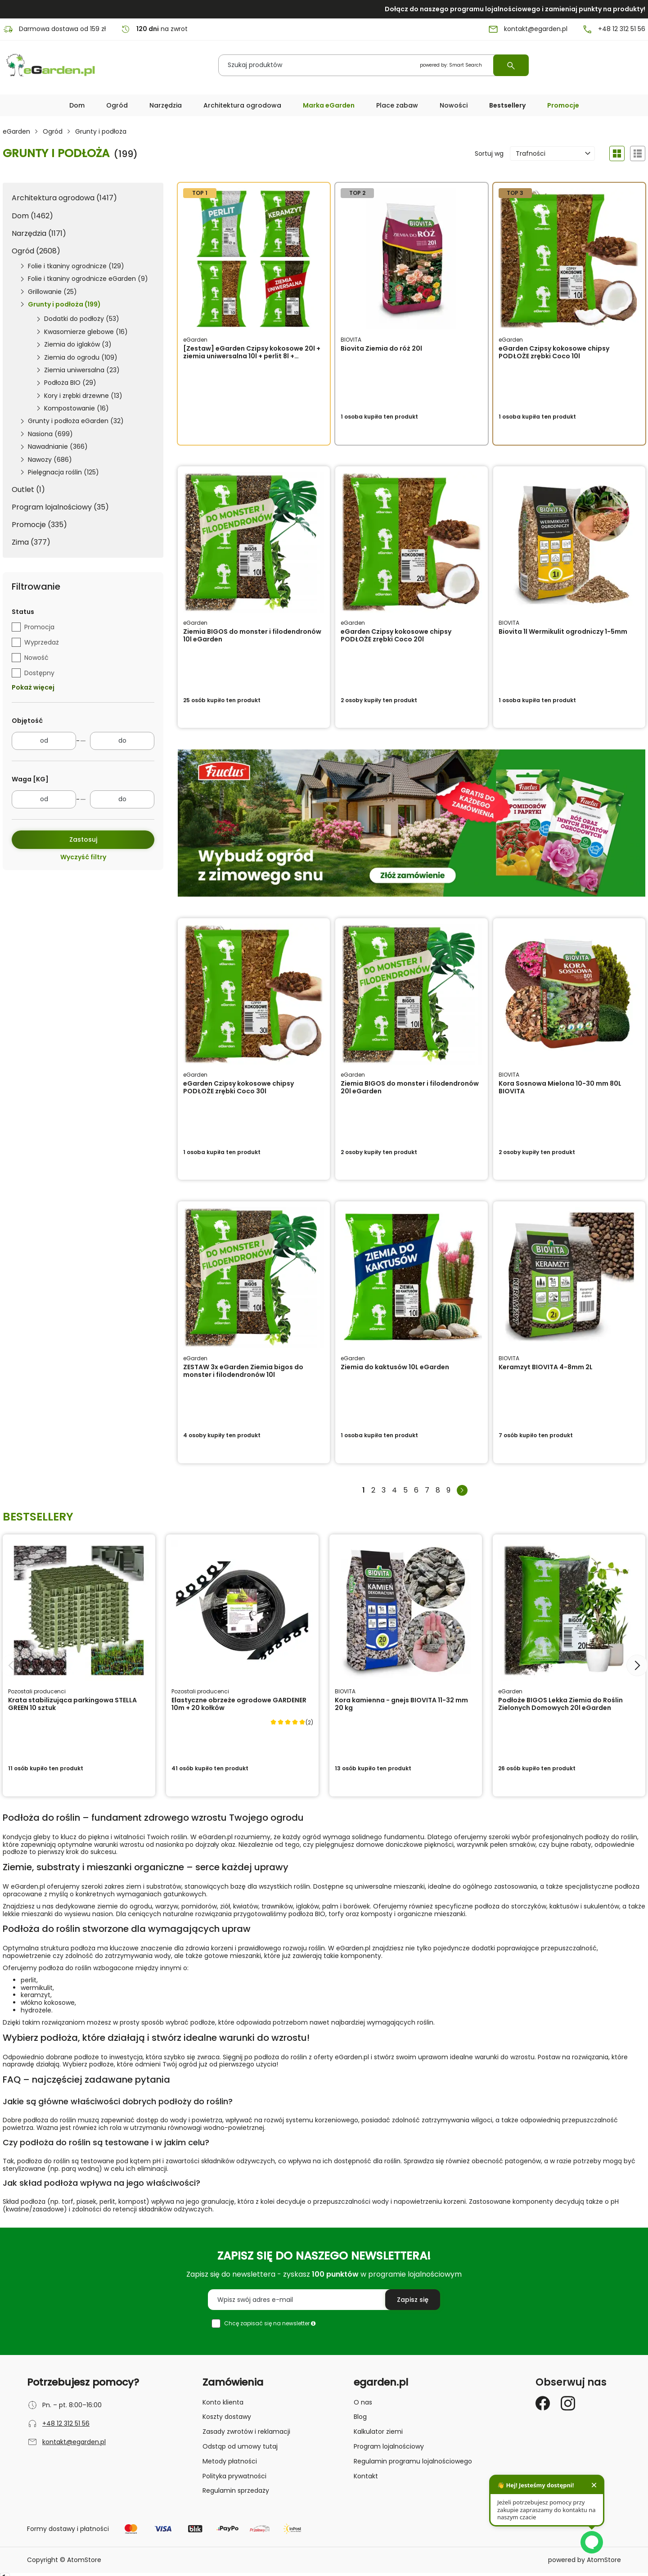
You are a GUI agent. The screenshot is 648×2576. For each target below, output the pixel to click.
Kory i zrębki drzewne (83, 395)
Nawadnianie (58, 446)
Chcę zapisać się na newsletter (269, 2323)
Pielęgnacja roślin (63, 472)
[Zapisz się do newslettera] (412, 2299)
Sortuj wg (489, 154)
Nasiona (50, 433)
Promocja (39, 627)
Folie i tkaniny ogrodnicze (76, 266)
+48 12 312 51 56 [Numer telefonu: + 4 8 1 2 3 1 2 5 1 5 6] (613, 29)
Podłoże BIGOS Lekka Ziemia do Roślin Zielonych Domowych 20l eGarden (560, 1704)
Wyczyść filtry (83, 857)
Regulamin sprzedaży (235, 2490)
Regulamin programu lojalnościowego (413, 2461)
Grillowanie (52, 291)
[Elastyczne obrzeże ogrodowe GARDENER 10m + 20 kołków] (242, 1610)
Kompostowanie (76, 408)
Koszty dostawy (226, 2416)
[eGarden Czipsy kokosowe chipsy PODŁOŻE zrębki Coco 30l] (253, 994)
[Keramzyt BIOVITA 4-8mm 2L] (569, 1277)
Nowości (454, 105)
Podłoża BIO (70, 382)
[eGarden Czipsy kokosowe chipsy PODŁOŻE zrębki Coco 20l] (411, 542)
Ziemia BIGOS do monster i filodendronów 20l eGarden (410, 1087)
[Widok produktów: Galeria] (617, 153)
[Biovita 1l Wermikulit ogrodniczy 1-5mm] (569, 542)
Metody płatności (229, 2461)
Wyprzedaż (41, 642)
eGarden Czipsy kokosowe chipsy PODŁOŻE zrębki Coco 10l (554, 352)
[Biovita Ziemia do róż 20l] (411, 258)
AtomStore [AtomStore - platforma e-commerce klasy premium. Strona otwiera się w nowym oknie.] (604, 2559)
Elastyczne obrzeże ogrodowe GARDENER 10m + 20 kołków (238, 1704)
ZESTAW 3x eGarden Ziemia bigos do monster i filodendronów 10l (243, 1370)
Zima (31, 542)
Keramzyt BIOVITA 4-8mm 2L (546, 1366)
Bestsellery (507, 105)
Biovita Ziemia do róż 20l (381, 348)
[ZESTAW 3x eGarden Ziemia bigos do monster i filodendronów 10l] (253, 1277)
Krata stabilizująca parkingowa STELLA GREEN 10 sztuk (72, 1704)
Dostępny (39, 672)
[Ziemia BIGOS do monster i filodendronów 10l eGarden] (253, 542)
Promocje (563, 105)
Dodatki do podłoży (81, 318)
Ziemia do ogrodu (80, 357)
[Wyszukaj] (511, 65)
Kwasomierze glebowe (86, 331)
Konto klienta (222, 2402)
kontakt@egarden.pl (74, 2442)
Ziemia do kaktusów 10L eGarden (395, 1366)
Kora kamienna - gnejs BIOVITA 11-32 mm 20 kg (401, 1704)
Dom (32, 216)
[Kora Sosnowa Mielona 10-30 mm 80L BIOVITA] (569, 994)
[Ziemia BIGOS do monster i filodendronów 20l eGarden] (411, 994)
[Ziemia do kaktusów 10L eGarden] (411, 1277)
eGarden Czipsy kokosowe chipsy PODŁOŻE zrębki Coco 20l (396, 635)
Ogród (53, 131)
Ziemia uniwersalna (82, 369)
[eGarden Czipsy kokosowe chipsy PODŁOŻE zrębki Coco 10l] (569, 258)
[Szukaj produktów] (373, 65)
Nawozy (50, 459)
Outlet (28, 489)
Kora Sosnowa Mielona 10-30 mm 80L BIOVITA (560, 1087)
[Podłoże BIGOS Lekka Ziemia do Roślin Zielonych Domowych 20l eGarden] (569, 1610)
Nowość (36, 657)
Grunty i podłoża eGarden (76, 420)
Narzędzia (39, 233)
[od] (44, 741)
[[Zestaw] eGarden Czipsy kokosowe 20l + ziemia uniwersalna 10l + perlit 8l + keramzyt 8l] (253, 258)
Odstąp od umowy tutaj (240, 2446)
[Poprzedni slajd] (11, 1665)
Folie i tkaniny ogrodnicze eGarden (88, 278)
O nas (363, 2402)
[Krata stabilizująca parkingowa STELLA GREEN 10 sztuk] (79, 1610)
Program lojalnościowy (60, 507)
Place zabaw (397, 105)
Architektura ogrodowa (64, 198)
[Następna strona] (462, 1490)
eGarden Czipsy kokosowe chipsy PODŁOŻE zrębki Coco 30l (238, 1087)
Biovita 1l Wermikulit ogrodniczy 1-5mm (563, 631)
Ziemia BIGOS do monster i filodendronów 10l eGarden (252, 635)
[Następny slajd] (637, 1665)
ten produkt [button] (379, 416)
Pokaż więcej (33, 687)
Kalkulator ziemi (378, 2431)
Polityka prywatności (234, 2476)
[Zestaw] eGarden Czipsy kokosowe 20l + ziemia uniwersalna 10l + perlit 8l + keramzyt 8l (251, 356)
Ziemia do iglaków (78, 344)
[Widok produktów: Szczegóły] (637, 153)
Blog (360, 2416)
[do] (122, 741)
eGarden (16, 131)
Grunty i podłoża (64, 304)
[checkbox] (16, 627)
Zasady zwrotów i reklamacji (246, 2431)
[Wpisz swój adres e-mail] (324, 2299)
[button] (77, 106)
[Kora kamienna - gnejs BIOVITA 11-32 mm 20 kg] (406, 1610)
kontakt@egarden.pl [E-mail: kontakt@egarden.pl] (527, 29)
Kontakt (366, 2476)
